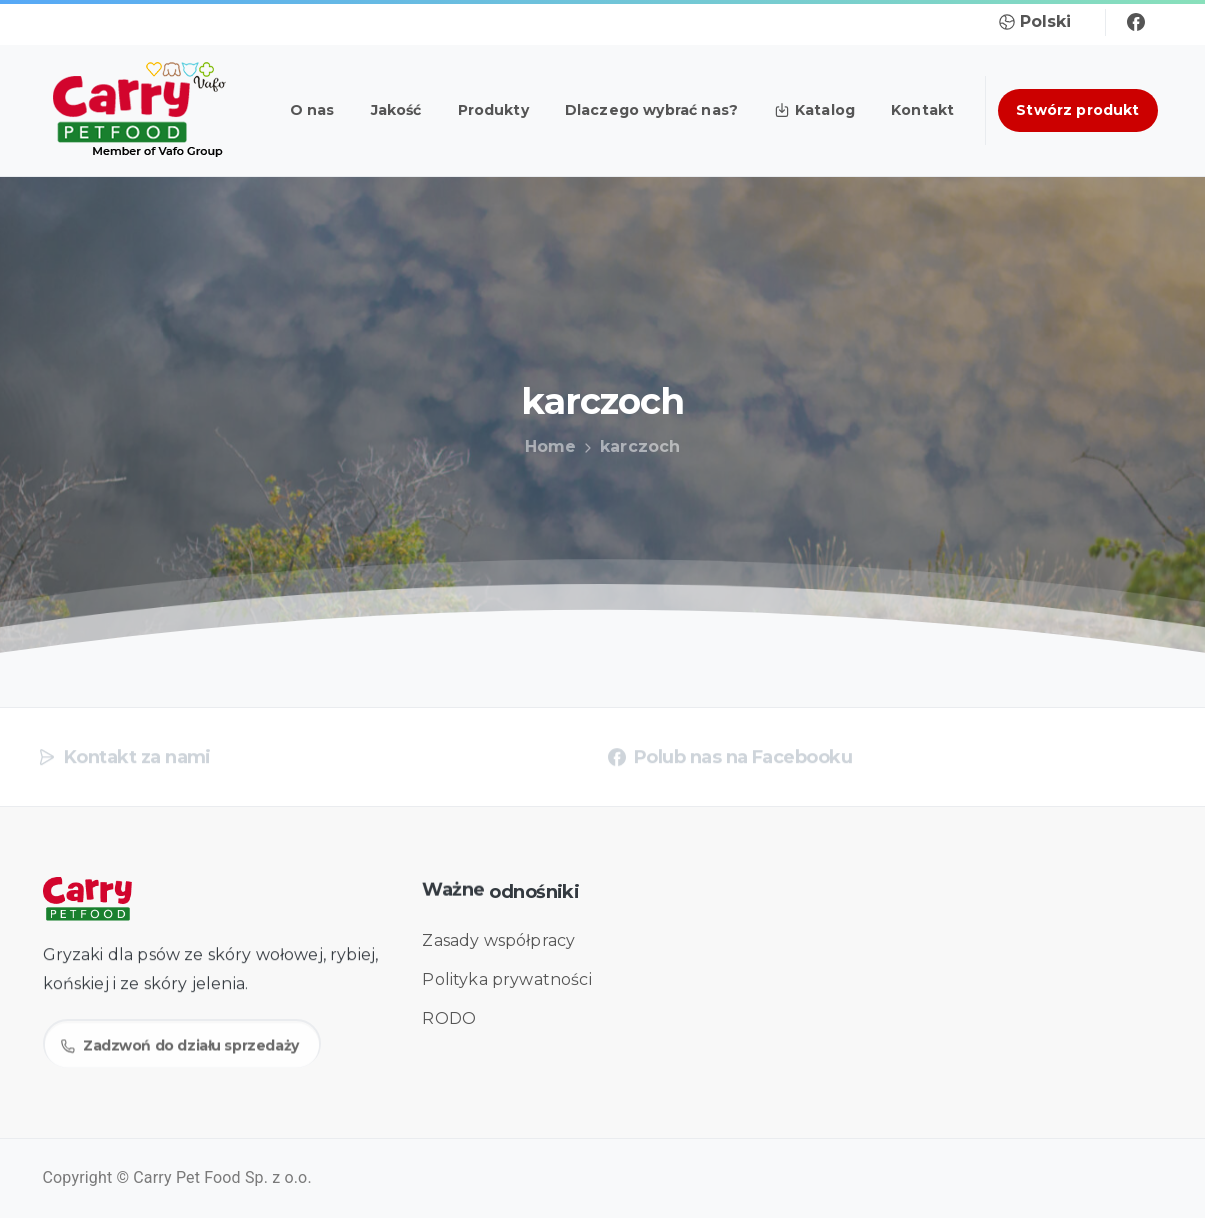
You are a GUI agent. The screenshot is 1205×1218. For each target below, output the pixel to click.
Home (545, 446)
